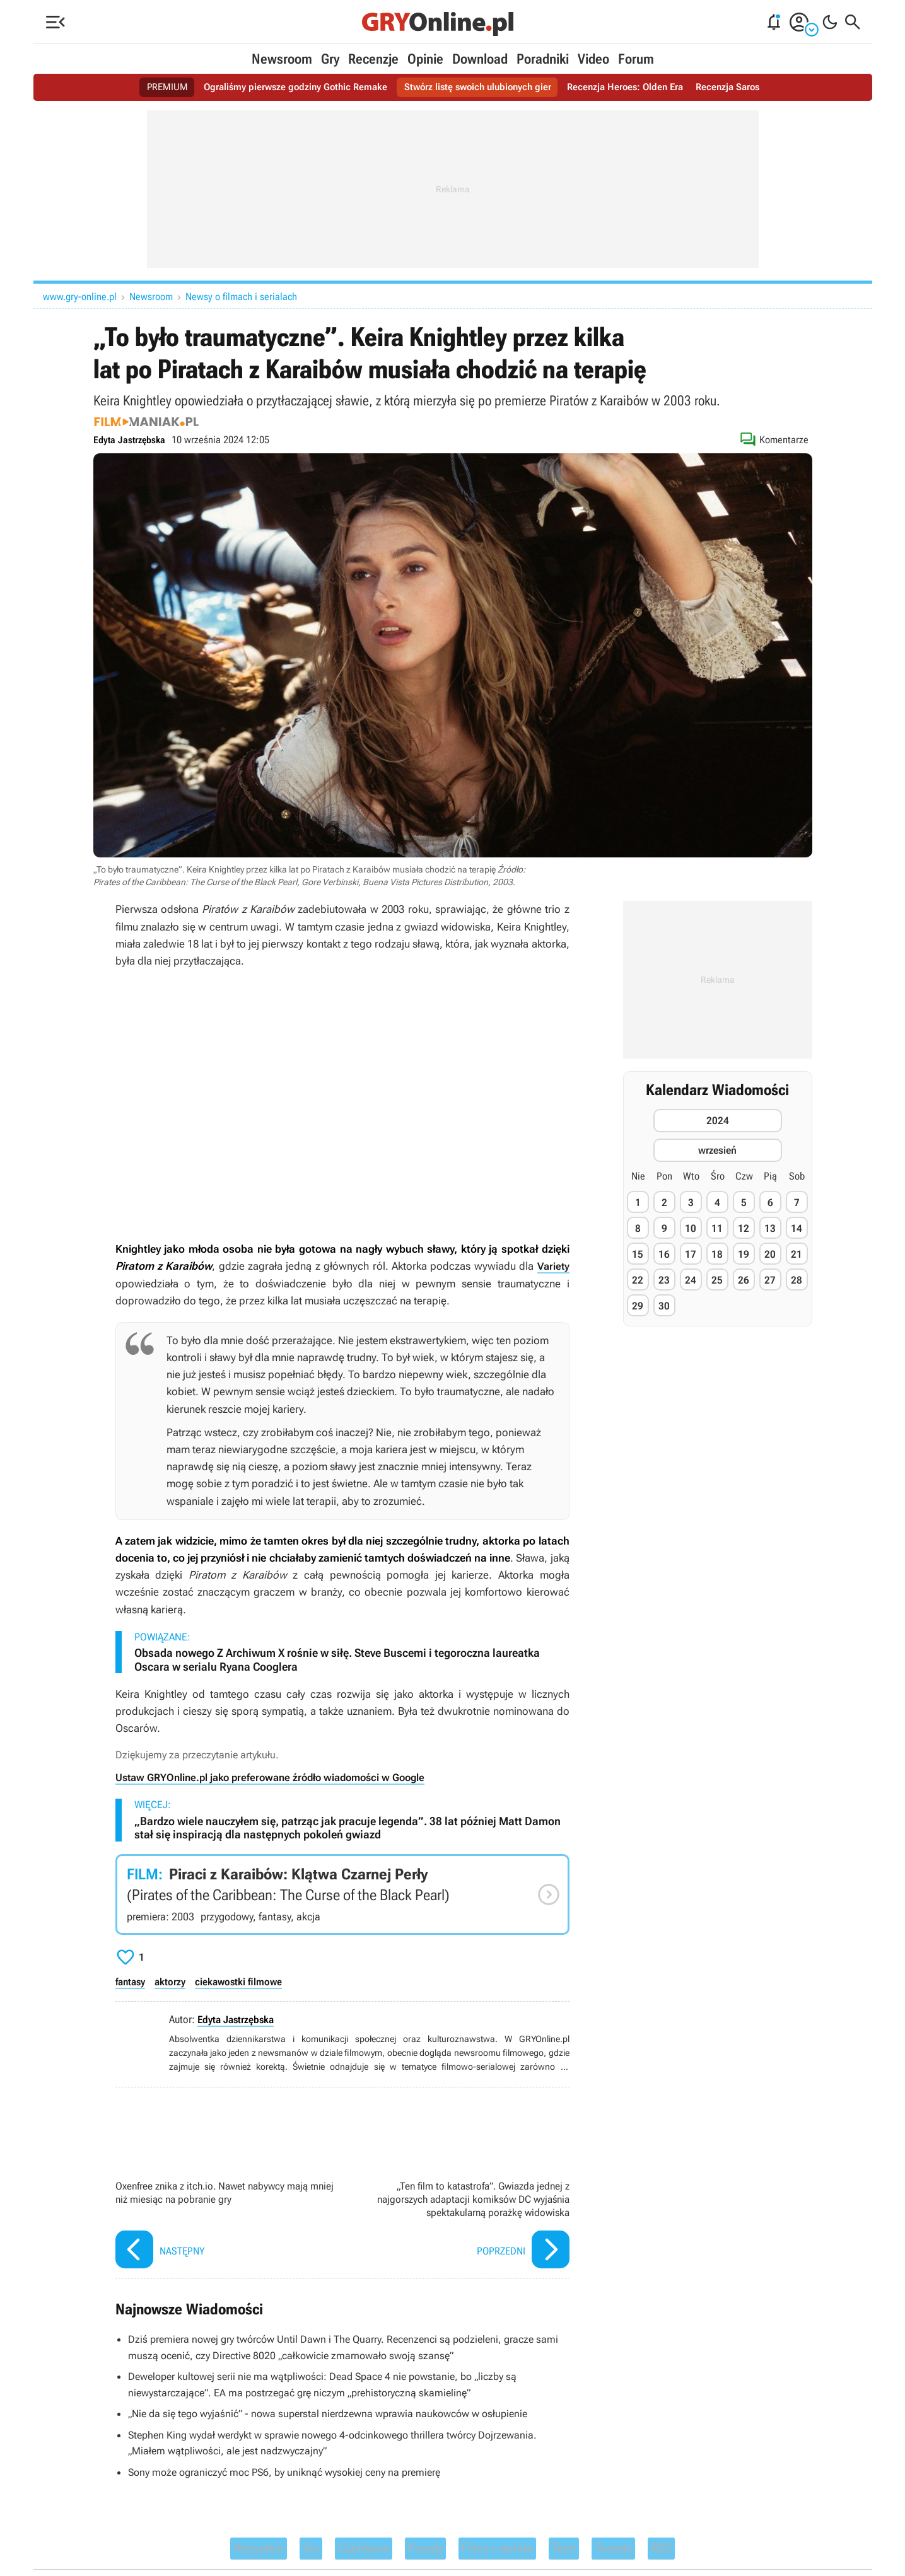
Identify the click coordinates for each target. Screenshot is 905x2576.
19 (743, 1254)
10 (690, 1228)
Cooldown (347, 2551)
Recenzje (373, 59)
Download (480, 59)
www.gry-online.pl (80, 297)
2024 (717, 1121)
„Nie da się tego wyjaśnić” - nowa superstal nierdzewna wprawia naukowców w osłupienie (339, 2413)
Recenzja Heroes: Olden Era (632, 87)
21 (796, 1254)
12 (743, 1228)
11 (717, 1228)
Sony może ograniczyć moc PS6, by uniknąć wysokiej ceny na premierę (294, 2471)
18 (717, 1254)
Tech (592, 2551)
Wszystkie (222, 2551)
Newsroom (282, 59)
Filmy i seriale (512, 2551)
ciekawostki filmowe (245, 1981)
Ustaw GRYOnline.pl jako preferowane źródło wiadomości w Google (279, 1777)
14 (796, 1228)
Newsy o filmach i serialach (241, 297)
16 (664, 1254)
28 (796, 1280)
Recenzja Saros (739, 87)
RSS (704, 2551)
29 (637, 1306)
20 (770, 1254)
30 (664, 1306)
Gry (330, 59)
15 (637, 1254)
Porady (422, 2551)
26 (743, 1280)
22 (637, 1280)
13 (770, 1228)
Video (593, 59)
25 (717, 1280)
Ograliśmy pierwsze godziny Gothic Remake (287, 87)
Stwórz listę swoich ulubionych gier (478, 87)
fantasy (132, 1981)
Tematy (650, 2551)
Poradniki (543, 59)
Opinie (425, 59)
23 (664, 1280)
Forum (636, 59)
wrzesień (717, 1150)
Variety (552, 1266)
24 (690, 1280)
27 (770, 1280)
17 (690, 1254)
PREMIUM (155, 87)
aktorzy (174, 1981)
